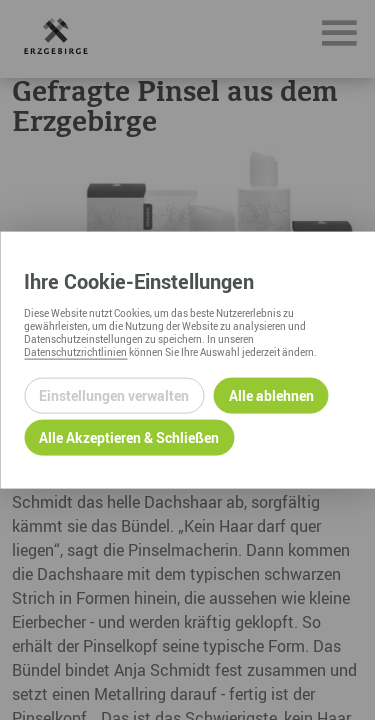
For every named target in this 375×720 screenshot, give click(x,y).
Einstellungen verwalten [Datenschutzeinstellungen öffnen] (114, 395)
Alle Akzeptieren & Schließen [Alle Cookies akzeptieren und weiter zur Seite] (129, 437)
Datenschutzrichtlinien (75, 351)
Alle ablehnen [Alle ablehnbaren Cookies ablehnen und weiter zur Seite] (271, 395)
